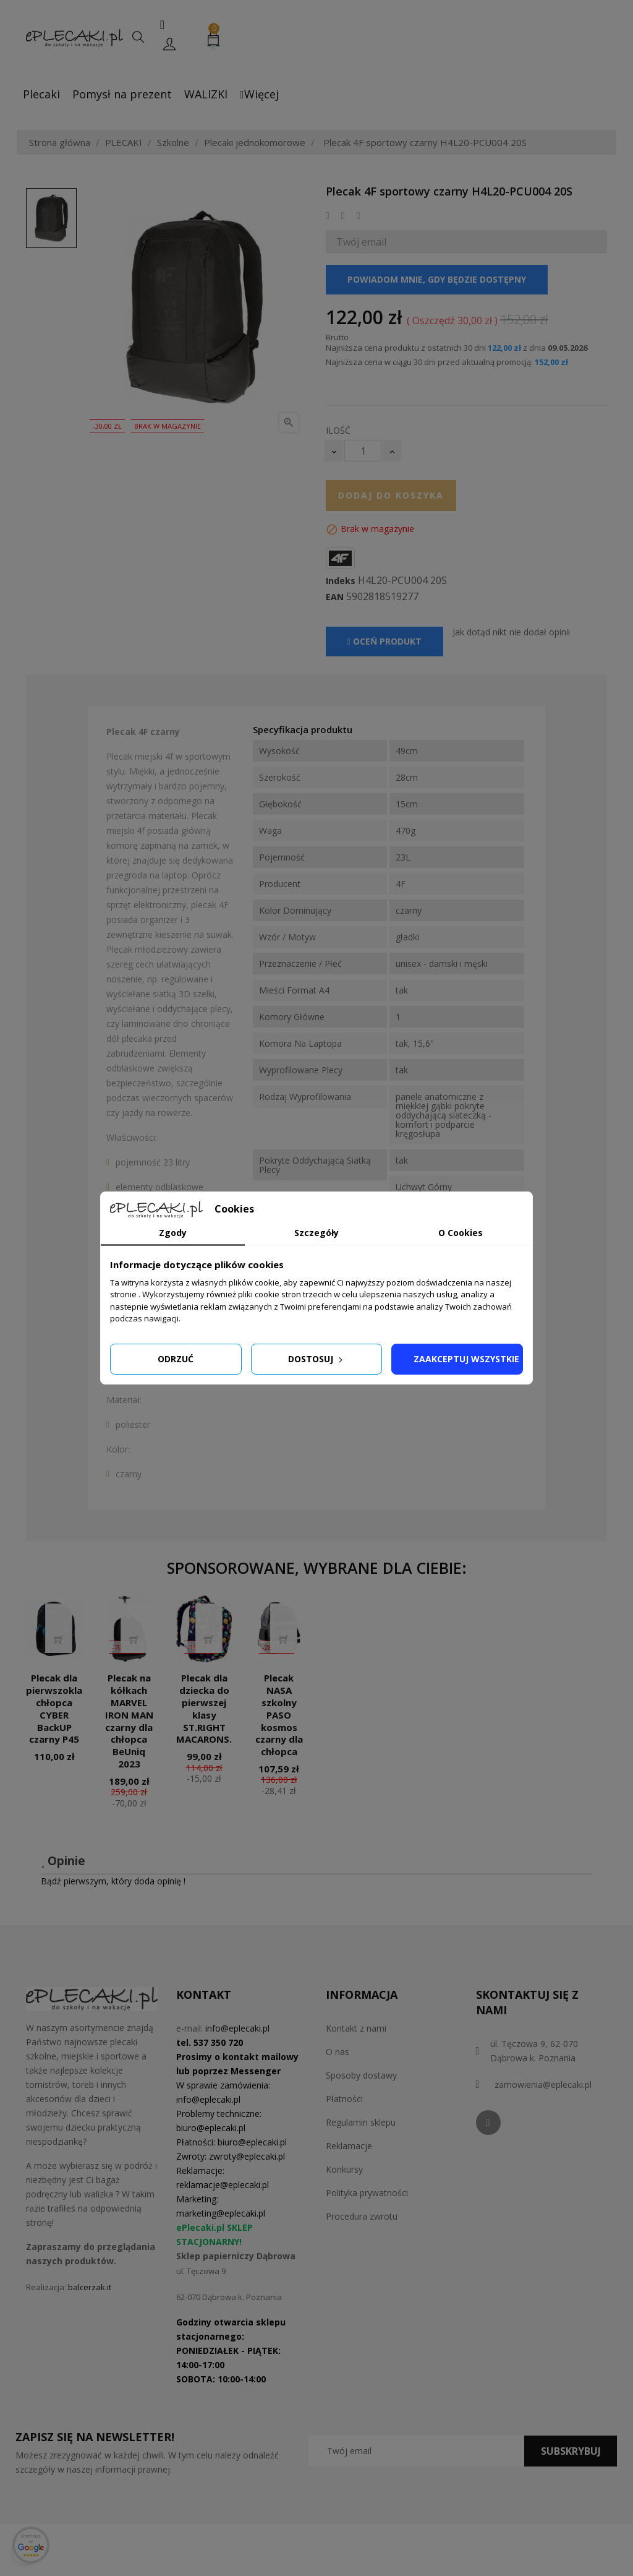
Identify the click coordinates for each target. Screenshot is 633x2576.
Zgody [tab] (173, 1233)
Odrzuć (175, 1359)
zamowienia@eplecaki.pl (543, 2084)
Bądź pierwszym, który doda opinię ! (113, 1881)
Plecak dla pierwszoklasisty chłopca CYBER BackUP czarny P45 (65, 1708)
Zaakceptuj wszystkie (466, 1359)
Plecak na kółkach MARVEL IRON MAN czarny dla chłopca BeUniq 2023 (129, 1721)
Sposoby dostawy (361, 2075)
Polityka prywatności (367, 2193)
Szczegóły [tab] (316, 1233)
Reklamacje (349, 2146)
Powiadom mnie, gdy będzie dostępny (436, 279)
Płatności (344, 2099)
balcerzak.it (89, 2287)
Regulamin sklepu (361, 2122)
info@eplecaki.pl (237, 2028)
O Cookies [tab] (460, 1233)
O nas (337, 2052)
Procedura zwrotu (361, 2216)
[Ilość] (362, 451)
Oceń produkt (384, 641)
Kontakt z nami (356, 2028)
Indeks (340, 580)
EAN (335, 597)
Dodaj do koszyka (391, 495)
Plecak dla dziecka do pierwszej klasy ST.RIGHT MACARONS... (206, 1708)
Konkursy (344, 2169)
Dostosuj (316, 1359)
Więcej (259, 94)
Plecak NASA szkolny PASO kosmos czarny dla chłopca (279, 1715)
